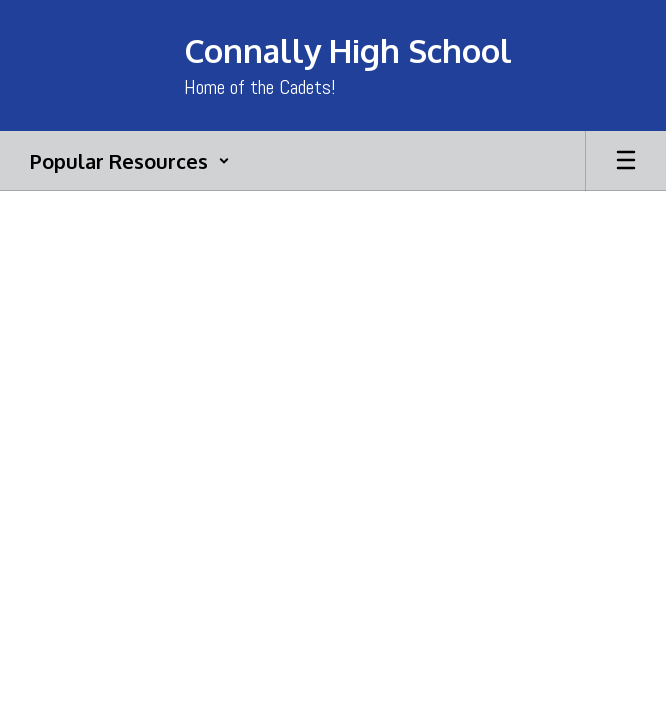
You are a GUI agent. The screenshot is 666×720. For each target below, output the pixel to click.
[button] (130, 161)
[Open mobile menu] (626, 161)
